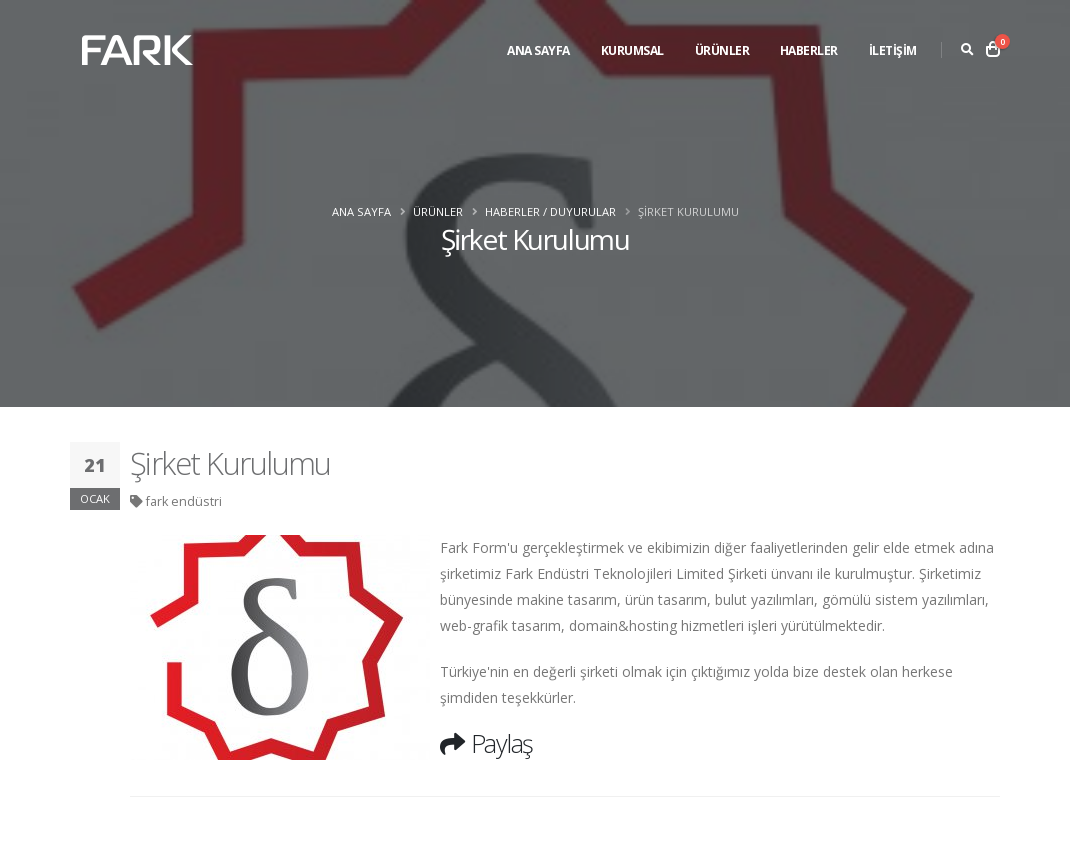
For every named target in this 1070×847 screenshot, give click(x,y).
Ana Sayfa (538, 50)
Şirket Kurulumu (230, 463)
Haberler (809, 50)
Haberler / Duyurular (550, 211)
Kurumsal (632, 50)
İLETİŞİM (893, 50)
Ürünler (722, 50)
